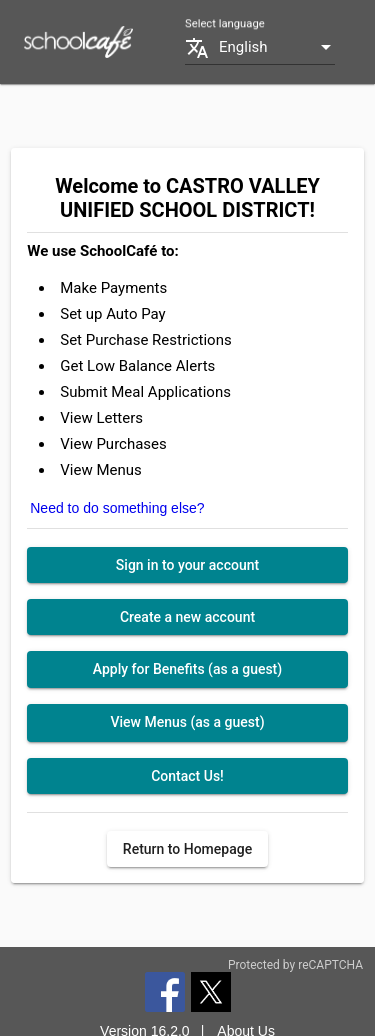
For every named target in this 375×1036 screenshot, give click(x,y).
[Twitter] (211, 991)
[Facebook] (165, 991)
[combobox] (277, 47)
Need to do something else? (117, 508)
